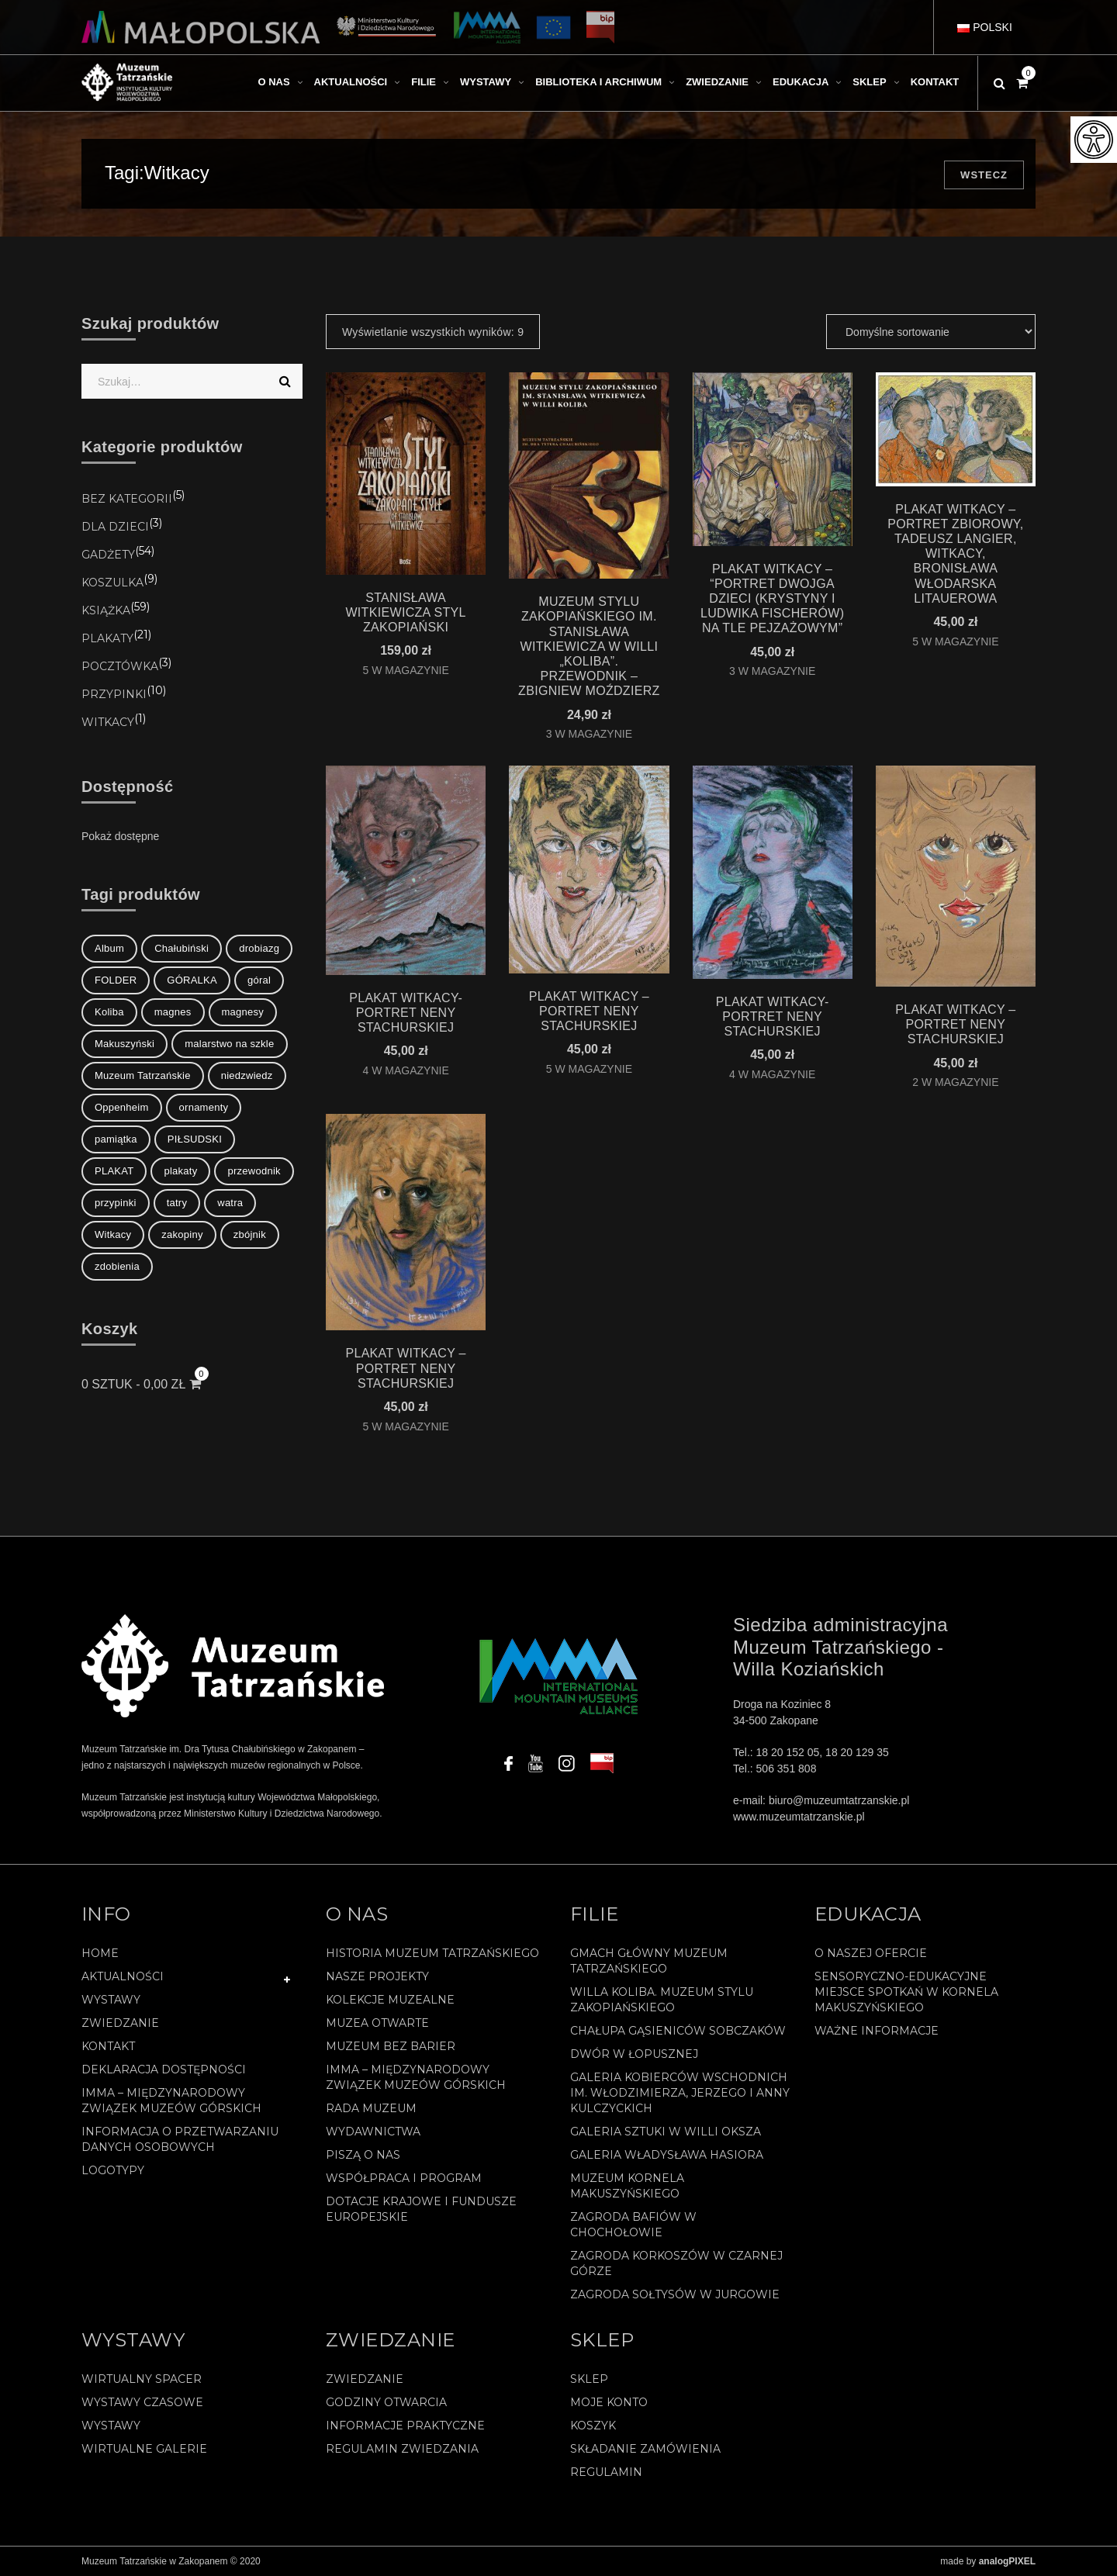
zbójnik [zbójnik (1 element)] (249, 1234)
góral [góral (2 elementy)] (259, 980)
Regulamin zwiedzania (402, 2449)
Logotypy (112, 2170)
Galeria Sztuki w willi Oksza (665, 2132)
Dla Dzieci (115, 527)
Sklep (589, 2379)
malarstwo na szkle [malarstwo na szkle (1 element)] (229, 1043)
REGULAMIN (606, 2472)
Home (100, 1953)
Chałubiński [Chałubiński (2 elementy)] (181, 948)
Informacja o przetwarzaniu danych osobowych (179, 2139)
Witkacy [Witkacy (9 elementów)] (113, 1234)
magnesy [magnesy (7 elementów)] (243, 1012)
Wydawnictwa (373, 2132)
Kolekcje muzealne (390, 2000)
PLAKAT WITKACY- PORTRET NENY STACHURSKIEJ (405, 1012)
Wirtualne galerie (144, 2449)
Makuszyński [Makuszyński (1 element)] (124, 1043)
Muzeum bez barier (390, 2046)
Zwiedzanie (120, 2023)
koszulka (112, 583)
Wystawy (110, 2000)
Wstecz (984, 175)
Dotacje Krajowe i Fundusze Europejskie (421, 2209)
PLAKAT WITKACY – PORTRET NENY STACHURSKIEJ (589, 1011)
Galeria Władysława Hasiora (666, 2155)
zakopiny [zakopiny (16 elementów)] (181, 1234)
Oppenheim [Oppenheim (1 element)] (122, 1107)
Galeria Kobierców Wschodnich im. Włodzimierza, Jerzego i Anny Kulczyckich (680, 2092)
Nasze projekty (377, 1976)
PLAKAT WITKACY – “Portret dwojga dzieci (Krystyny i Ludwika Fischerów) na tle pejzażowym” (772, 598)
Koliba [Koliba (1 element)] (109, 1012)
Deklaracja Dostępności (163, 2069)
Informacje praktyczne (405, 2426)
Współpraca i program (404, 2178)
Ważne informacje (876, 2031)
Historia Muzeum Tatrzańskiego (432, 1953)
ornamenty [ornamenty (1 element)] (204, 1107)
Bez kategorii (126, 499)
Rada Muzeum (371, 2108)
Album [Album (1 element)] (109, 948)
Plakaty (107, 638)
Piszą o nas (363, 2155)
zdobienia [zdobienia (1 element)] (117, 1266)
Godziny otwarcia (386, 2402)
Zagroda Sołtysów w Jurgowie (675, 2294)
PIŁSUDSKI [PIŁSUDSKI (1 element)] (195, 1139)
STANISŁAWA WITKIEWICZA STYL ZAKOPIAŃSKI (405, 612)
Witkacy (107, 722)
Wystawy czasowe (142, 2402)
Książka (105, 610)
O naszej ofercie (870, 1953)
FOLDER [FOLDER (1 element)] (116, 980)
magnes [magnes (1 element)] (173, 1012)
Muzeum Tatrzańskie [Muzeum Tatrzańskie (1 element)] (143, 1075)
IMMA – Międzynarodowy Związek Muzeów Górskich (171, 2100)
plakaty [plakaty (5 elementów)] (180, 1171)
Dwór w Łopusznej (634, 2054)
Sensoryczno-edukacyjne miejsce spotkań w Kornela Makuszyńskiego (906, 1991)
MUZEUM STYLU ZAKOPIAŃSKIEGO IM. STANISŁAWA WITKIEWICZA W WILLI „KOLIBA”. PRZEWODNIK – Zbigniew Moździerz (589, 646)
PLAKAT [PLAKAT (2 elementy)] (114, 1171)
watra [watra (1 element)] (230, 1202)
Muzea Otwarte (377, 2023)
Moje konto (609, 2402)
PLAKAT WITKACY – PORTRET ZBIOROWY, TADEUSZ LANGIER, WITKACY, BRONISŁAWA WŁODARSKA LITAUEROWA (955, 554)
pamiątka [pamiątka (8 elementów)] (116, 1139)
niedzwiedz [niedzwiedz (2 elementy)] (247, 1075)
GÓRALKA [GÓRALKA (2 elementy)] (192, 980)
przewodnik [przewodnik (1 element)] (253, 1171)
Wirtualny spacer (141, 2379)
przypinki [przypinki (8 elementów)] (116, 1202)
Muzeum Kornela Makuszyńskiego (627, 2186)
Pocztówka (119, 666)
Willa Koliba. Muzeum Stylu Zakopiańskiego (661, 1999)
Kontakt (108, 2046)
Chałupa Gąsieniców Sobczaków (678, 2031)
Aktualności (122, 1976)
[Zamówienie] (931, 331)
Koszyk (593, 2426)
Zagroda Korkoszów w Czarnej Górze (676, 2263)
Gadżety (108, 555)
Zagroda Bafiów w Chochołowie (633, 2224)
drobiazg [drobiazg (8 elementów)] (259, 948)
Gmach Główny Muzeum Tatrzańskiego (649, 1961)
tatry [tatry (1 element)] (177, 1202)
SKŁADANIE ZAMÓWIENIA (645, 2449)
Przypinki (114, 694)
